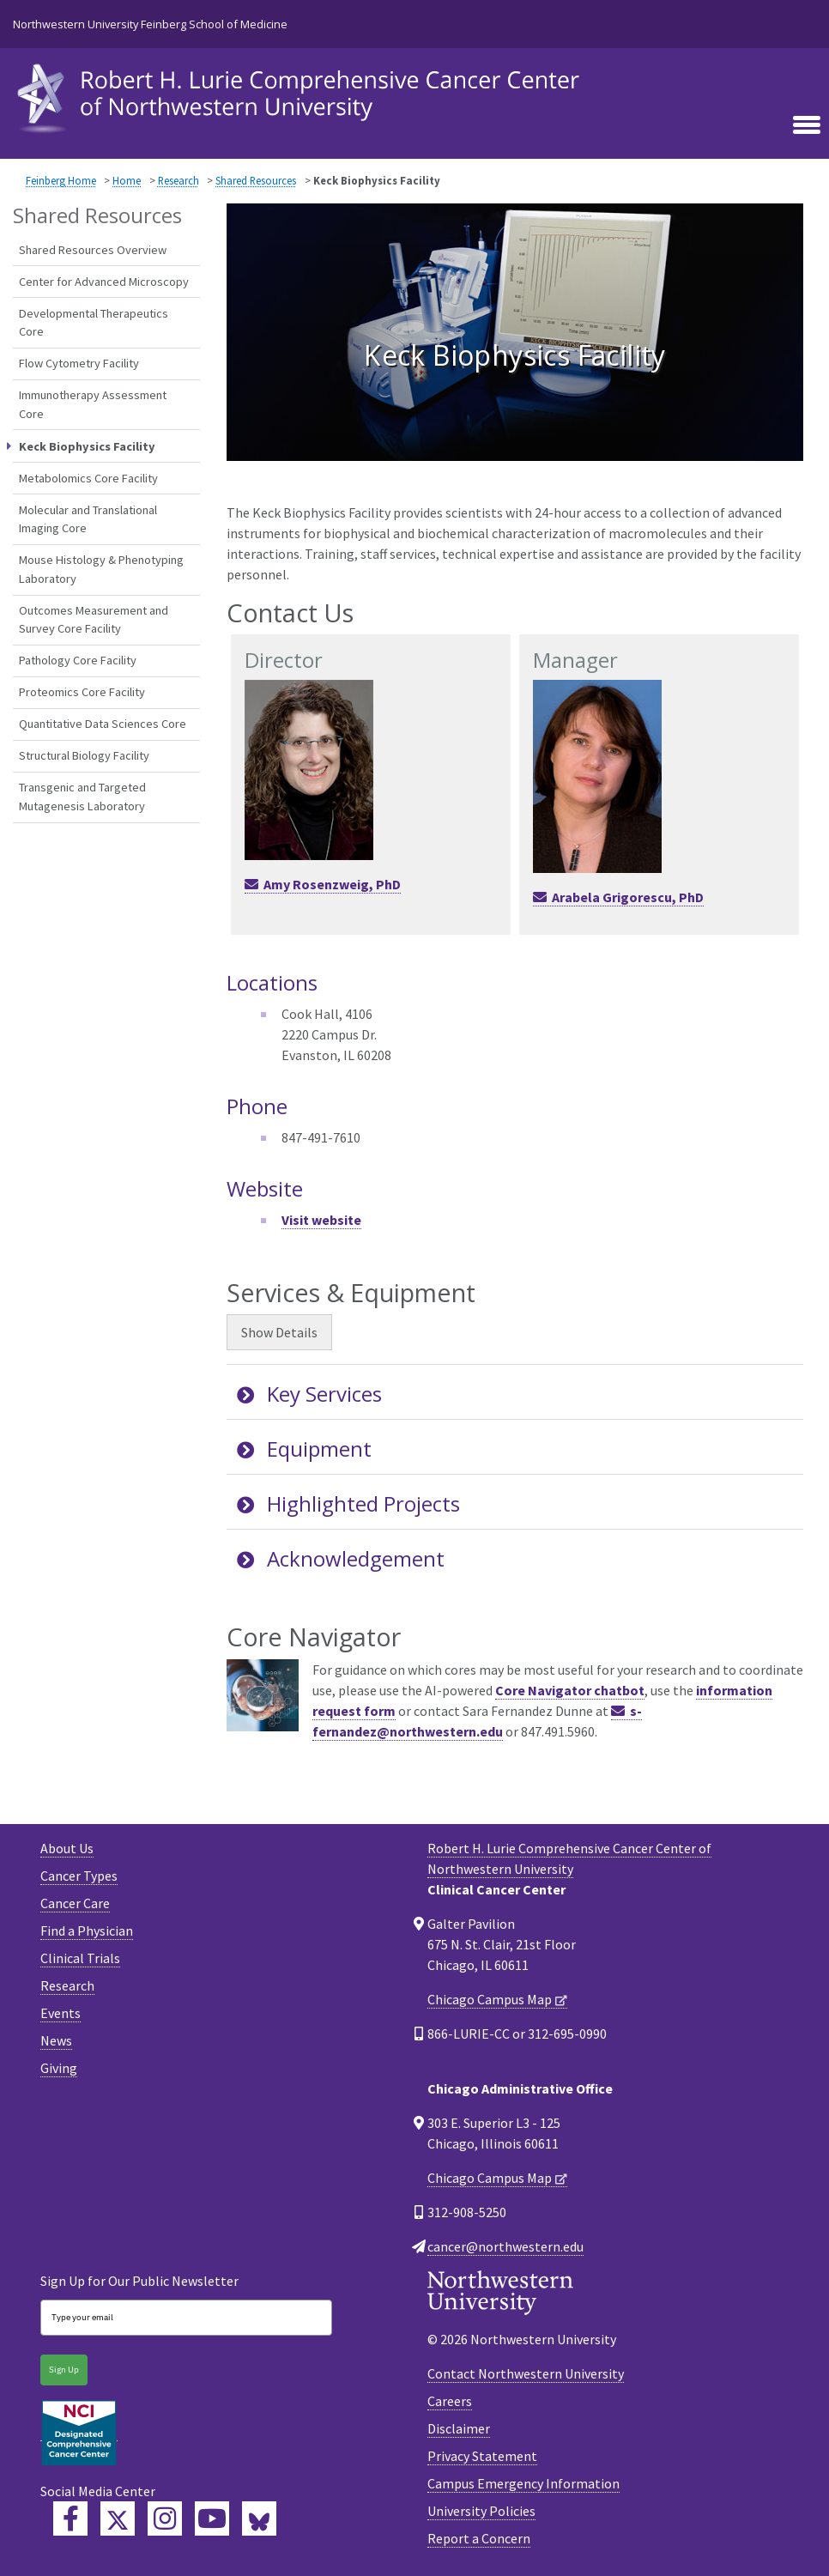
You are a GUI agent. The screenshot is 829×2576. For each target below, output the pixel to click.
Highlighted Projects (348, 1503)
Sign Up (64, 2369)
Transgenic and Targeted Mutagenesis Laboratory (82, 796)
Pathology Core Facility (77, 660)
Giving (58, 2067)
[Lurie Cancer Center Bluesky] (259, 2518)
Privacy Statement (482, 2455)
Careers (449, 2400)
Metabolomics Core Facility (88, 478)
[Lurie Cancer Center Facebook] (70, 2518)
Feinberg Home (61, 180)
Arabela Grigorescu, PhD (628, 897)
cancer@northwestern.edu (505, 2246)
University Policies (481, 2510)
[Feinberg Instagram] (165, 2518)
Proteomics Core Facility (82, 692)
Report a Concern (478, 2538)
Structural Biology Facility (84, 755)
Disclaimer (458, 2428)
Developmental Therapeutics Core (93, 323)
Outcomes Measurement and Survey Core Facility (93, 620)
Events (60, 2012)
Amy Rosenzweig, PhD (332, 884)
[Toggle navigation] (806, 124)
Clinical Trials (80, 1958)
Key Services (309, 1393)
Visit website (321, 1219)
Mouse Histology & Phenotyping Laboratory (101, 569)
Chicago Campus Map (489, 1999)
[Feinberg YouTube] (212, 2518)
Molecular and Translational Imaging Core (88, 519)
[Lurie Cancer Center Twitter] (117, 2518)
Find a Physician (86, 1930)
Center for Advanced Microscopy (104, 281)
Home (126, 180)
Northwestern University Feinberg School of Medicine (150, 24)
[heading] (302, 96)
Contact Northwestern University (525, 2373)
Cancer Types (79, 1875)
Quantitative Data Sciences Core (102, 723)
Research (178, 180)
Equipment (304, 1448)
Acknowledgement (341, 1558)
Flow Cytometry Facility (79, 363)
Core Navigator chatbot (569, 1690)
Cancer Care (75, 1903)
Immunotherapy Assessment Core (92, 404)
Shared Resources (255, 180)
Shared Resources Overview (92, 250)
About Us (67, 1848)
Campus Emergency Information (523, 2483)
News (56, 2040)
